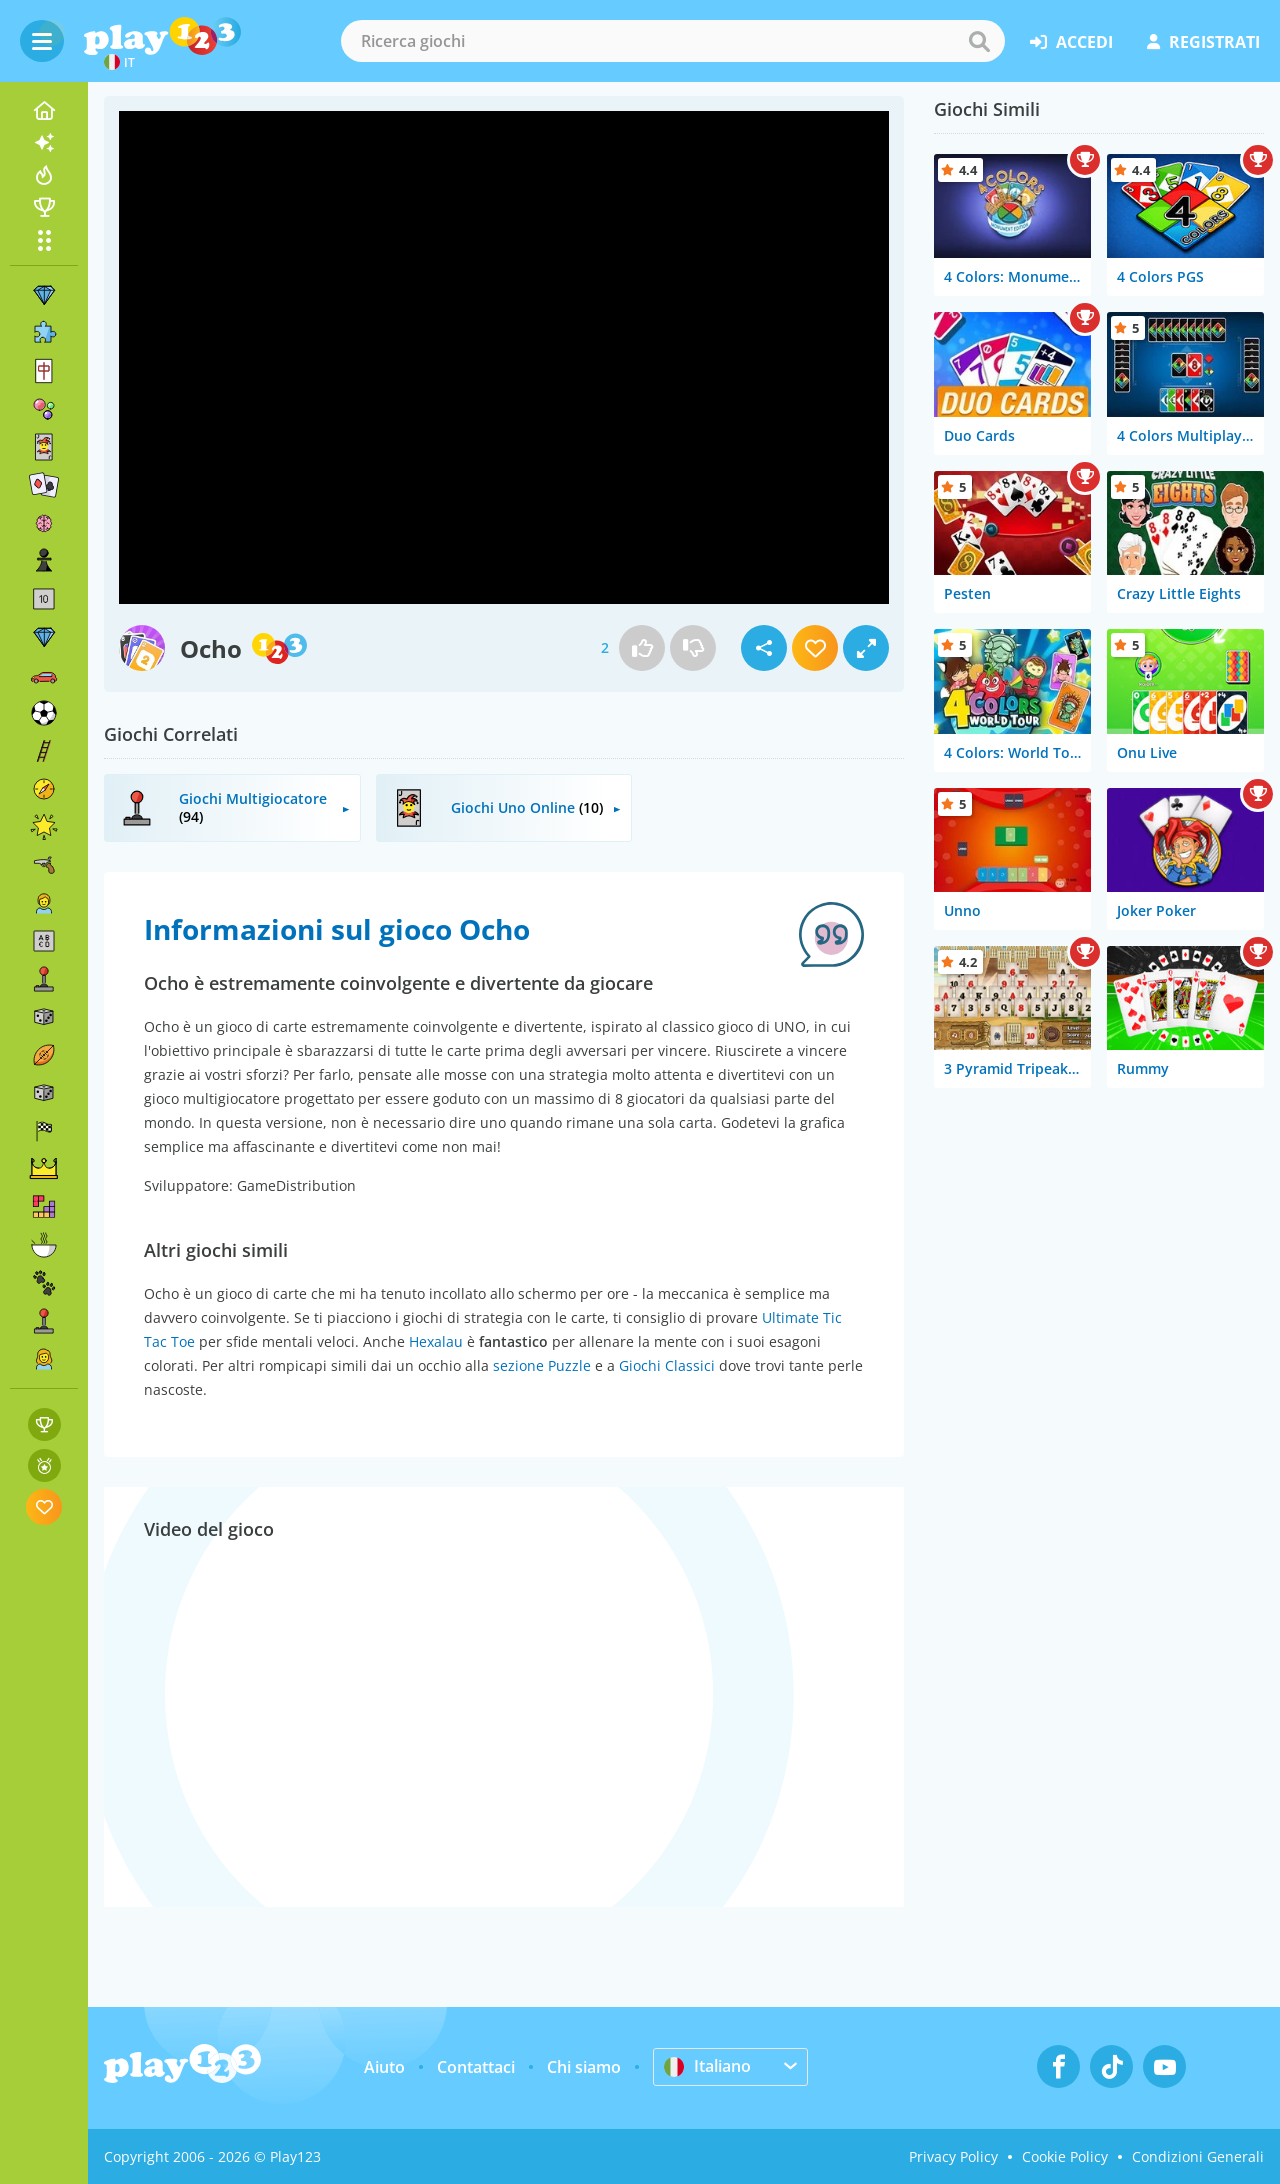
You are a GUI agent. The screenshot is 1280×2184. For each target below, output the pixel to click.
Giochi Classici (667, 1365)
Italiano (707, 2066)
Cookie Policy (1065, 2156)
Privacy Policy (953, 2156)
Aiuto (384, 2067)
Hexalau (436, 1341)
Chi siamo (584, 2067)
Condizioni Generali (1198, 2156)
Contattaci (476, 2067)
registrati (1203, 42)
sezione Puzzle (542, 1365)
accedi (1071, 42)
